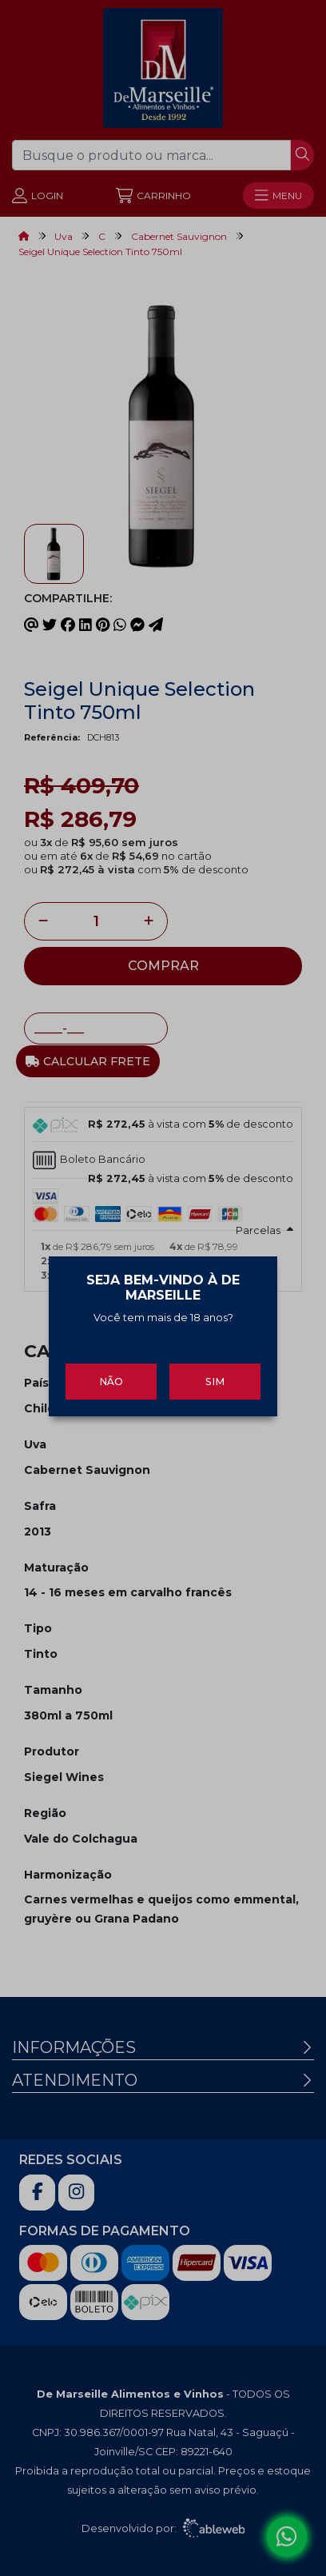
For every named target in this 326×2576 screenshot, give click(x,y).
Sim (215, 1365)
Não (111, 1365)
